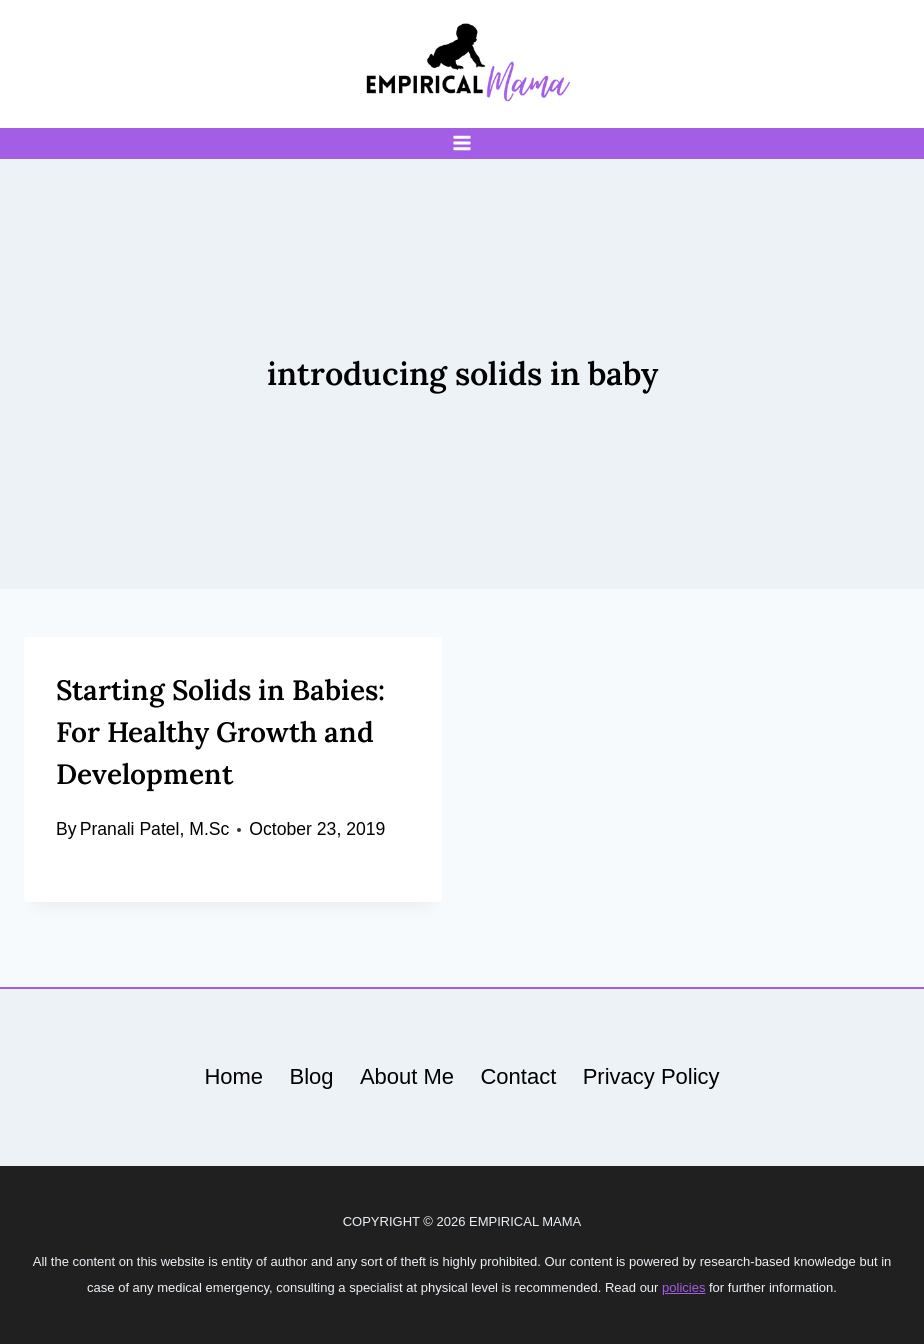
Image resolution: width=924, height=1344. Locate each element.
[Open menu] (462, 143)
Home (233, 1076)
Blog (311, 1076)
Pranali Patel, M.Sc (155, 829)
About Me (407, 1076)
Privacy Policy (651, 1076)
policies (683, 1287)
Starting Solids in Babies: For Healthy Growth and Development (220, 732)
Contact (518, 1076)
